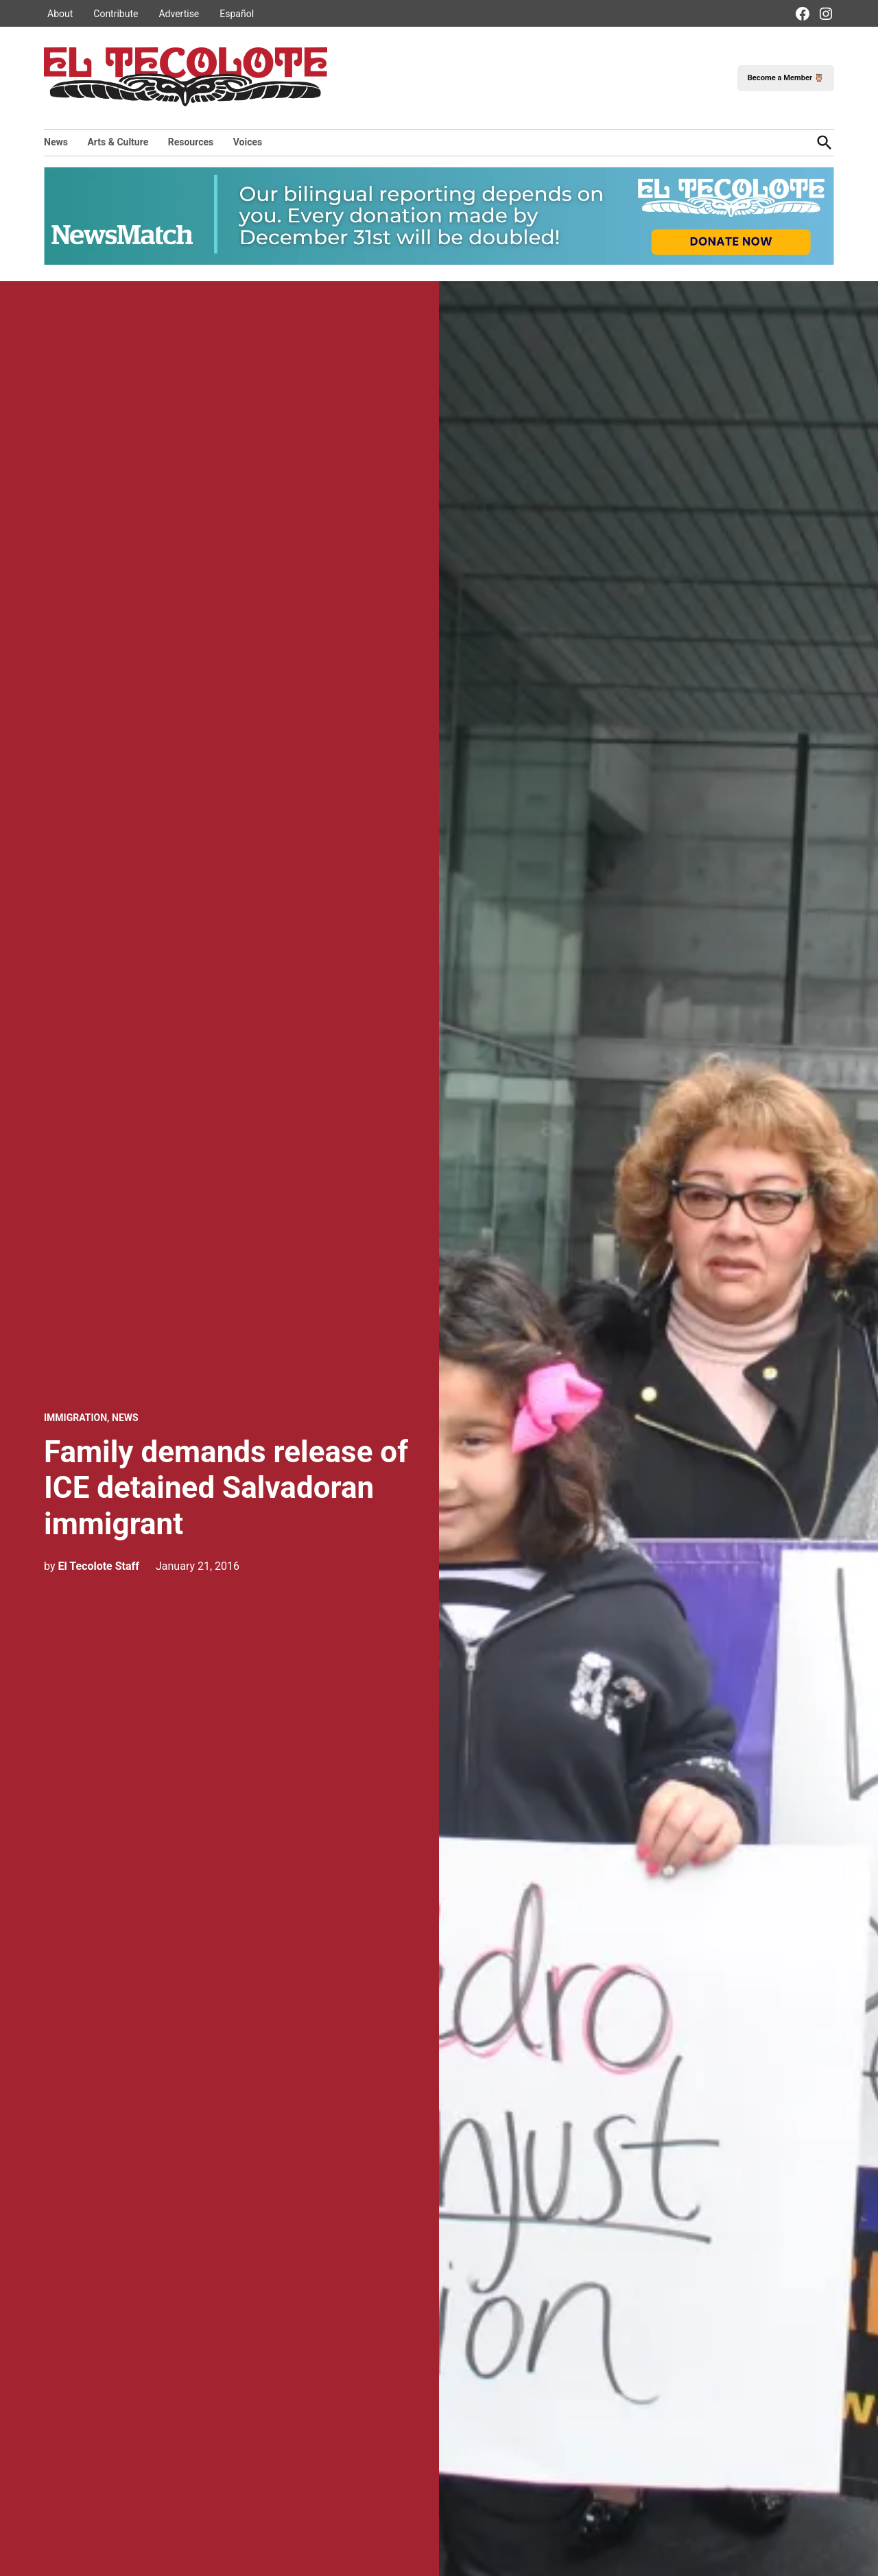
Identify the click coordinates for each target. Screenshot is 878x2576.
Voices (248, 141)
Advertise (178, 13)
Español (237, 13)
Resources (191, 141)
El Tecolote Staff (98, 1566)
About (60, 13)
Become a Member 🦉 (786, 77)
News (56, 141)
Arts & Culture (117, 141)
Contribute (115, 13)
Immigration (75, 1417)
